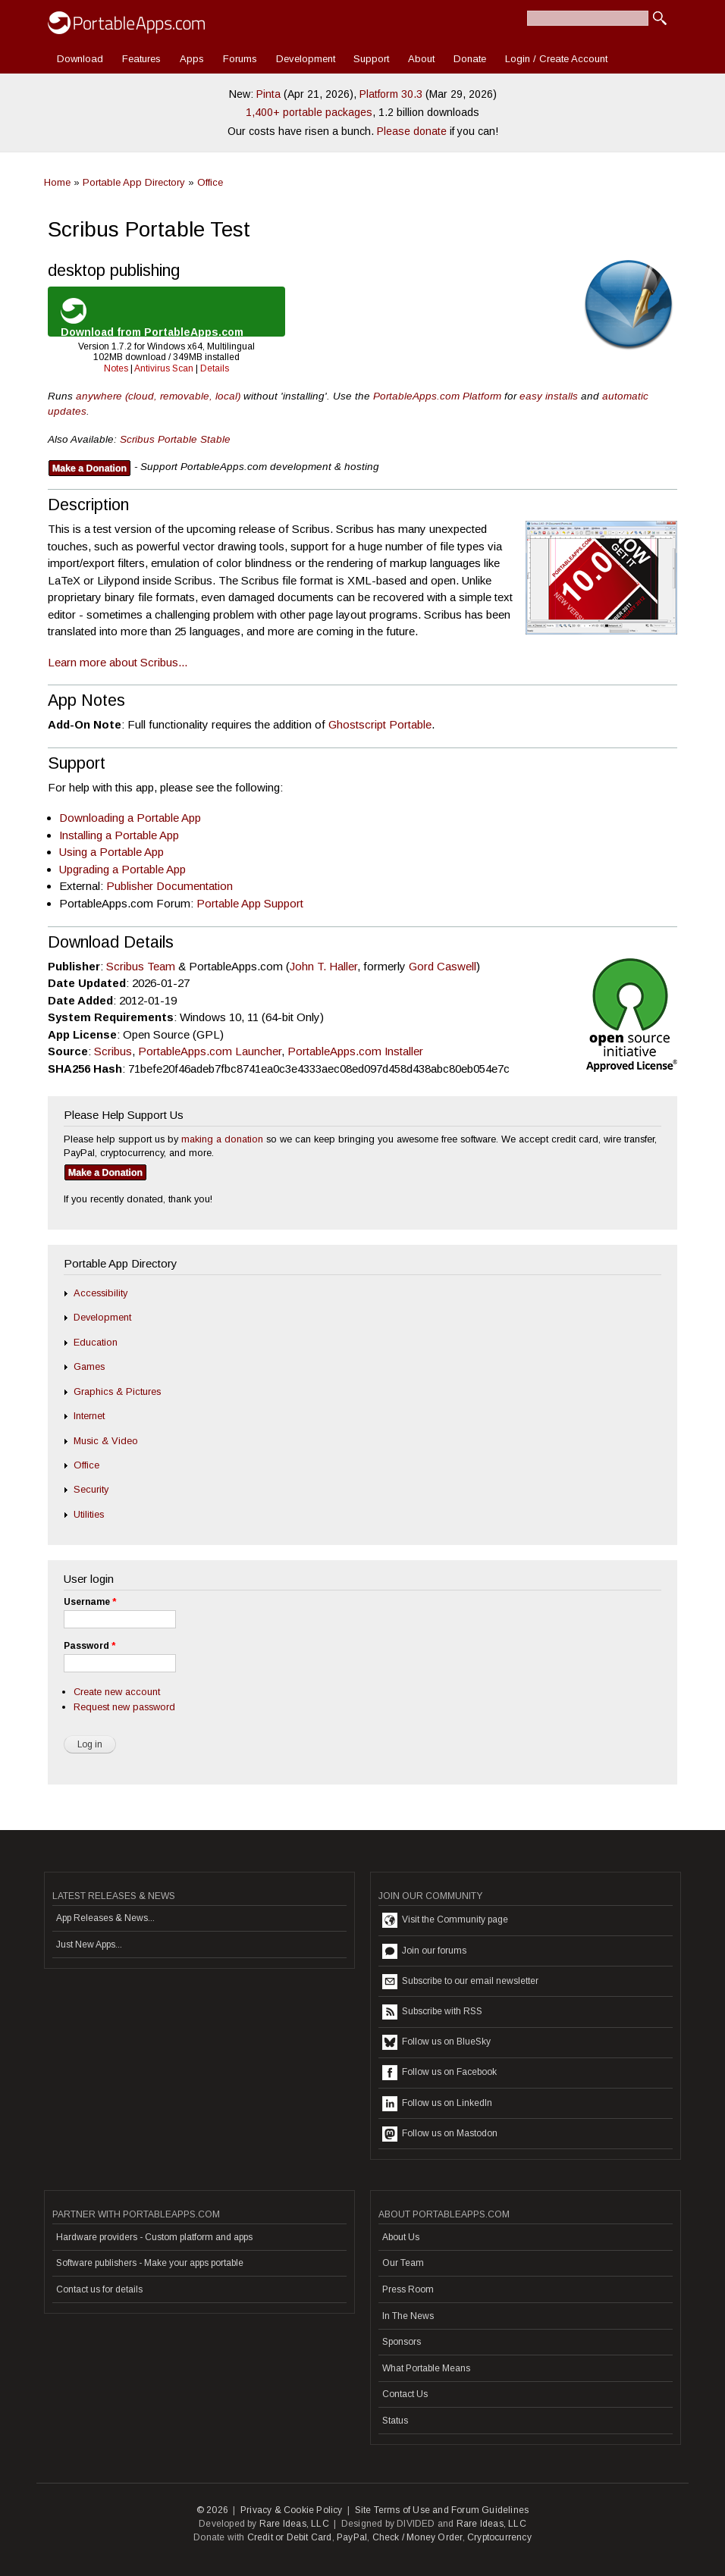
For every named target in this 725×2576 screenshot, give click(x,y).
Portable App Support (249, 903)
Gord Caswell (442, 966)
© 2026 (212, 2510)
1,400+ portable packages (309, 112)
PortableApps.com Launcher (209, 1051)
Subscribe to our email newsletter (460, 1981)
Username (90, 1602)
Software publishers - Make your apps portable (149, 2263)
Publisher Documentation (169, 885)
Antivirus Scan (163, 368)
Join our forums (424, 1951)
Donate (470, 58)
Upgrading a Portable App (122, 869)
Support (371, 58)
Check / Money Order (417, 2537)
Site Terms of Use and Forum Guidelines (442, 2510)
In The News (408, 2316)
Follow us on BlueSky (436, 2042)
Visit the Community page (445, 1920)
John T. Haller (323, 966)
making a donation (222, 1139)
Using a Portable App (111, 851)
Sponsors (401, 2341)
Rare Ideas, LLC (294, 2523)
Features (141, 58)
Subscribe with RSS (432, 2012)
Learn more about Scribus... (117, 662)
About (421, 58)
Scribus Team (140, 966)
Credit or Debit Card (289, 2537)
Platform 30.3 (390, 94)
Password (89, 1646)
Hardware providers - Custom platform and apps (154, 2237)
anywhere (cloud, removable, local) (158, 396)
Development (305, 58)
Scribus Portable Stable (175, 439)
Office (210, 182)
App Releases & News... (105, 1918)
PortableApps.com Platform (437, 396)
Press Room (408, 2289)
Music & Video (106, 1440)
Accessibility (100, 1293)
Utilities (89, 1514)
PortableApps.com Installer (355, 1051)
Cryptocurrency (499, 2537)
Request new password (124, 1707)
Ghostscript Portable (380, 724)
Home (57, 182)
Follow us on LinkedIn (437, 2103)
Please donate (412, 131)
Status (395, 2420)
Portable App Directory (134, 182)
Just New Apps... (89, 1944)
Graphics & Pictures (117, 1391)
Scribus (113, 1051)
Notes (116, 368)
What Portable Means (426, 2368)
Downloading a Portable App (130, 817)
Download (80, 58)
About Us (400, 2237)
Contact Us (405, 2394)
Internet (89, 1415)
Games (89, 1366)
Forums (240, 58)
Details (214, 368)
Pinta (268, 94)
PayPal (352, 2537)
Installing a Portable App (119, 835)
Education (96, 1342)
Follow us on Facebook (439, 2072)
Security (91, 1489)
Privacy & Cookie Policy (291, 2510)
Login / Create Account (556, 58)
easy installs (548, 396)
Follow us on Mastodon (439, 2134)
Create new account (117, 1691)
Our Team (403, 2263)
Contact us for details (99, 2289)
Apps (192, 58)
